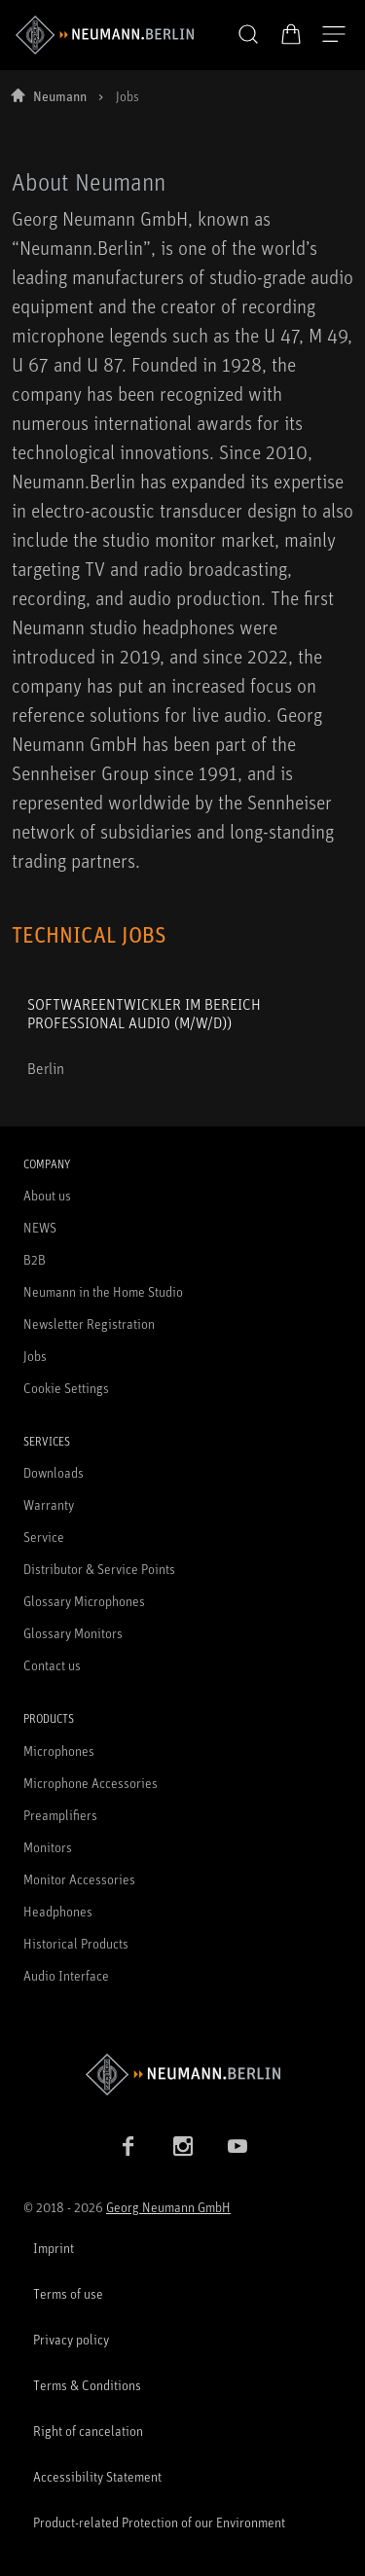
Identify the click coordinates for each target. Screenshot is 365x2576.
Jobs (35, 1355)
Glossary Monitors (73, 1633)
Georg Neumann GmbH (168, 2207)
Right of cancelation (88, 2430)
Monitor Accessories (79, 1879)
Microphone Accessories (90, 1782)
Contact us (52, 1665)
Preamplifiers (60, 1815)
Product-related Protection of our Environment (159, 2522)
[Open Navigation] (333, 35)
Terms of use (68, 2293)
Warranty (48, 1504)
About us (47, 1195)
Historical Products (75, 1943)
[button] (248, 35)
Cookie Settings (66, 1387)
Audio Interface (66, 1975)
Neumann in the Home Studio (103, 1291)
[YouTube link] (237, 2146)
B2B (34, 1259)
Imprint (53, 2247)
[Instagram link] (183, 2146)
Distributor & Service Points (99, 1568)
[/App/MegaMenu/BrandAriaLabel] (105, 35)
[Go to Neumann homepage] (182, 2074)
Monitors (47, 1847)
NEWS (39, 1227)
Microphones (58, 1750)
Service (43, 1536)
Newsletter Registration (89, 1323)
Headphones (57, 1911)
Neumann (60, 96)
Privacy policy (71, 2339)
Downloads (53, 1472)
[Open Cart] (291, 34)
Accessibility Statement (97, 2476)
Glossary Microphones (84, 1600)
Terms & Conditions (87, 2385)
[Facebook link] (128, 2146)
